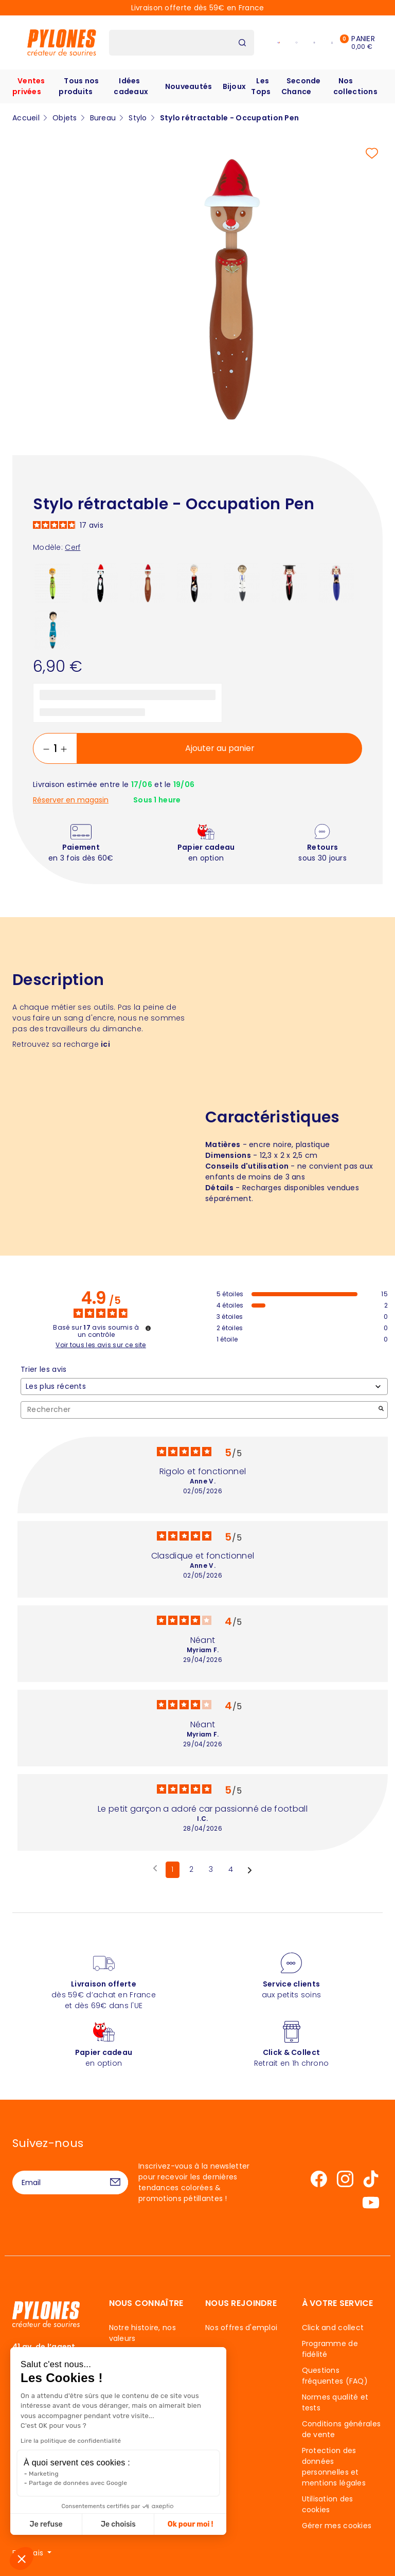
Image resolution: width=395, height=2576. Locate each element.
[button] (21, 2558)
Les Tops (261, 86)
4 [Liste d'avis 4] (230, 1869)
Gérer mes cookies (337, 2525)
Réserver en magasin (71, 800)
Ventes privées (28, 86)
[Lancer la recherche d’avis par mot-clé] (381, 1409)
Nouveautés (188, 86)
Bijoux (234, 86)
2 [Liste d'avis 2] (191, 1869)
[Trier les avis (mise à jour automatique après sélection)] (204, 1386)
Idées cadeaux (131, 86)
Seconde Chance (301, 86)
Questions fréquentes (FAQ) (335, 2375)
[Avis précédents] (155, 1868)
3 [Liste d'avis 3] (211, 1869)
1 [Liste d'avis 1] (172, 1869)
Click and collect (333, 2327)
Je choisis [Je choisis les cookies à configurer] (60, 2524)
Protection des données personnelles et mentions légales (334, 2466)
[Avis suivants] (249, 1870)
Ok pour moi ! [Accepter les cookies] (132, 2524)
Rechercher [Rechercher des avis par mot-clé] (199, 1409)
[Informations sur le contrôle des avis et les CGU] (148, 1328)
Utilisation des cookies (327, 2504)
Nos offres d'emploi (241, 2327)
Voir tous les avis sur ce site (101, 1345)
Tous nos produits (79, 86)
